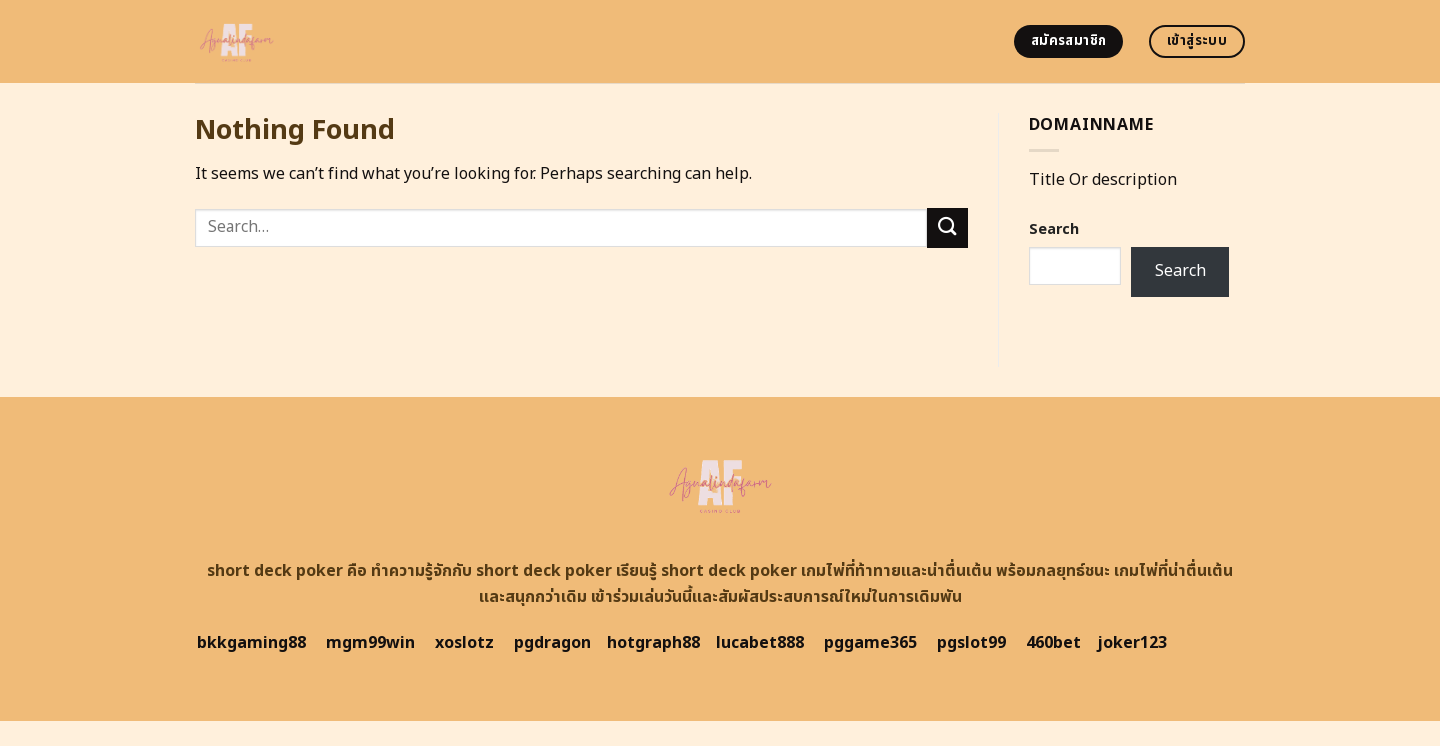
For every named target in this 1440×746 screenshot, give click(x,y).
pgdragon (552, 643)
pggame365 (870, 643)
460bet (1053, 643)
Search (1054, 229)
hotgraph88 (653, 643)
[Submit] (947, 227)
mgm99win (370, 643)
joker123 (1132, 643)
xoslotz (464, 643)
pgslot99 (971, 643)
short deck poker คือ (287, 571)
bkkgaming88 (251, 643)
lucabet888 (760, 643)
